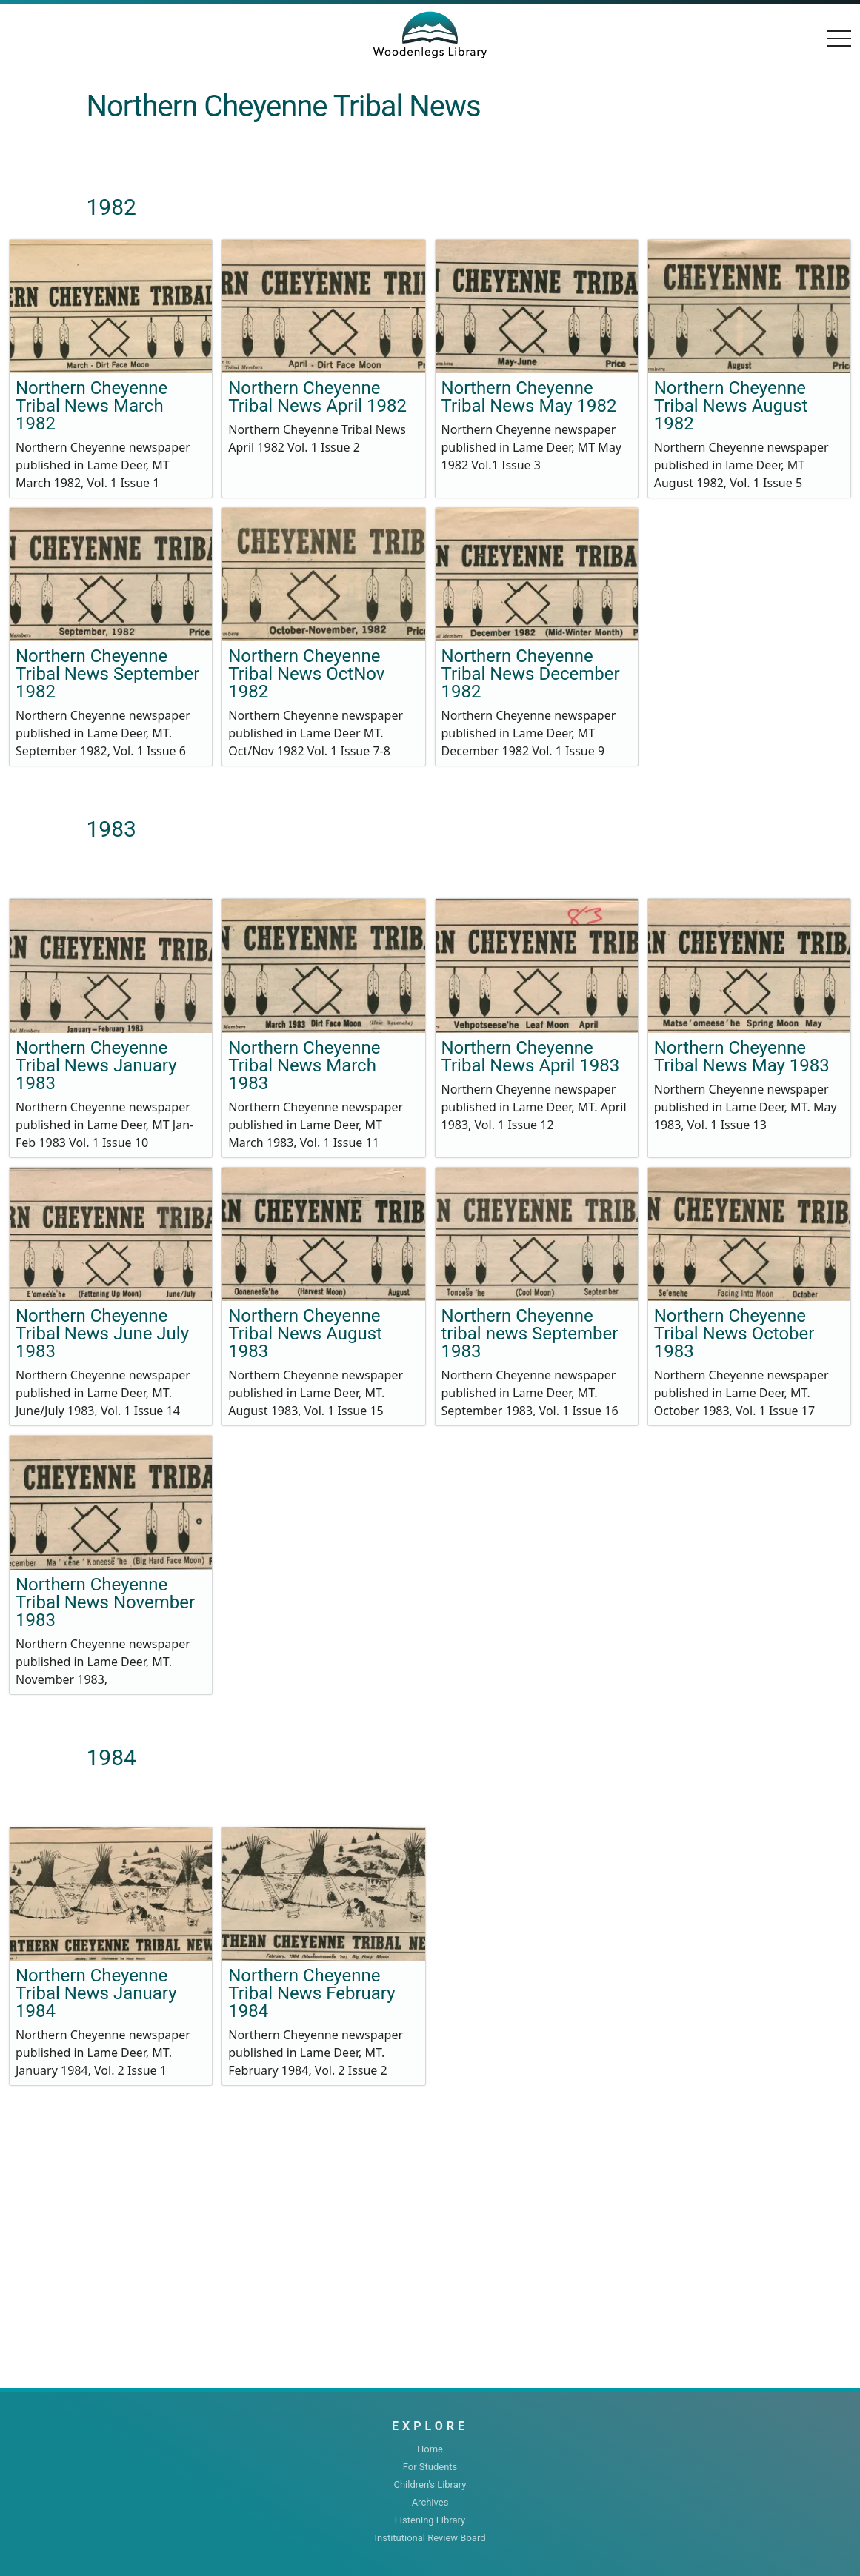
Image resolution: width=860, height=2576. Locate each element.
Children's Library (429, 2484)
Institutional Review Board (429, 2537)
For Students (430, 2466)
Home (430, 2449)
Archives (430, 2502)
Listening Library (430, 2520)
